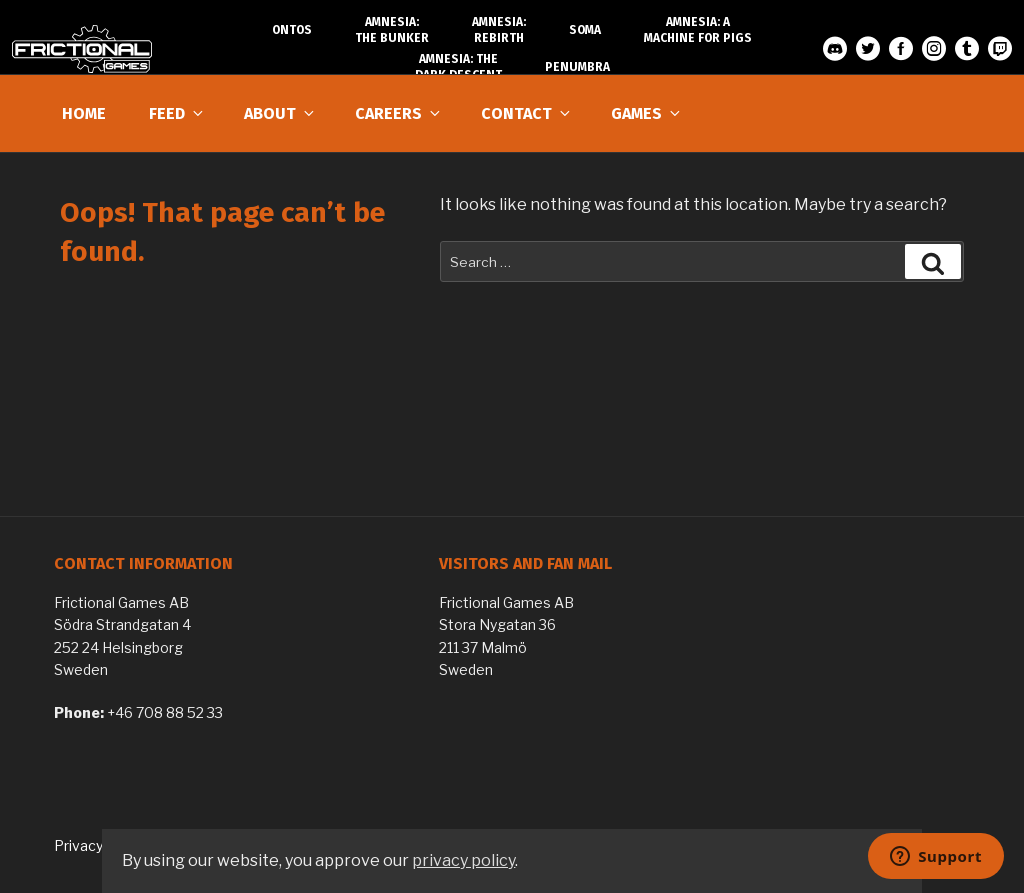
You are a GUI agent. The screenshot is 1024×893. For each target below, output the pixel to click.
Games (647, 113)
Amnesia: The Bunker (392, 30)
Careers (399, 113)
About (280, 113)
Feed (177, 113)
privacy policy (463, 860)
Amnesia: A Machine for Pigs (698, 30)
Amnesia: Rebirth (499, 30)
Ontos (292, 30)
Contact (527, 113)
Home (84, 113)
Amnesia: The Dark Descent (458, 67)
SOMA (585, 30)
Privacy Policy (99, 845)
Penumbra (577, 67)
